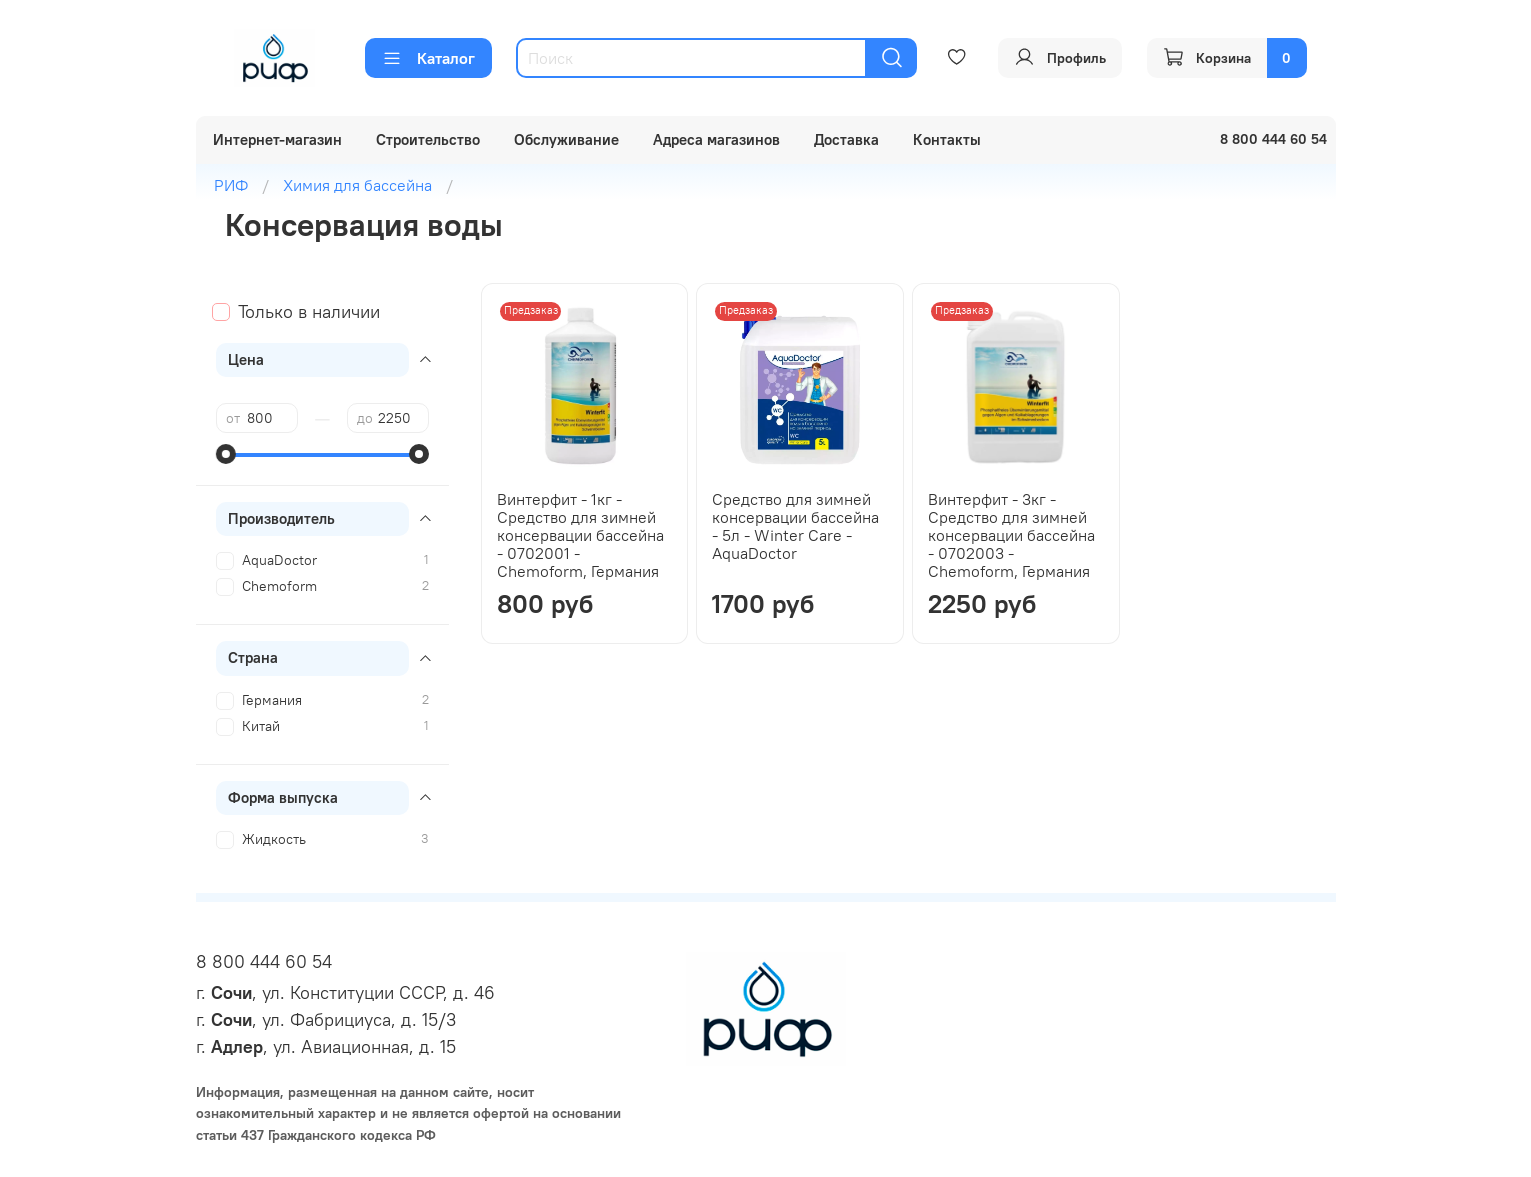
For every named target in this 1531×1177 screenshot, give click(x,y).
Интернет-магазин (277, 139)
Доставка (846, 139)
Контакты (947, 139)
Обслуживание (566, 139)
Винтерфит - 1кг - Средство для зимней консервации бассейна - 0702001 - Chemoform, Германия (580, 535)
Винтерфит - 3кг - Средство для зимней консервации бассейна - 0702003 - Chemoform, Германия (1011, 535)
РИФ (231, 185)
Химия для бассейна (357, 185)
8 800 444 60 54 (264, 961)
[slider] (226, 454)
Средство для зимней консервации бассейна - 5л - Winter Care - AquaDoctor (795, 526)
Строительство (428, 139)
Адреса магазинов (716, 139)
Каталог (428, 58)
